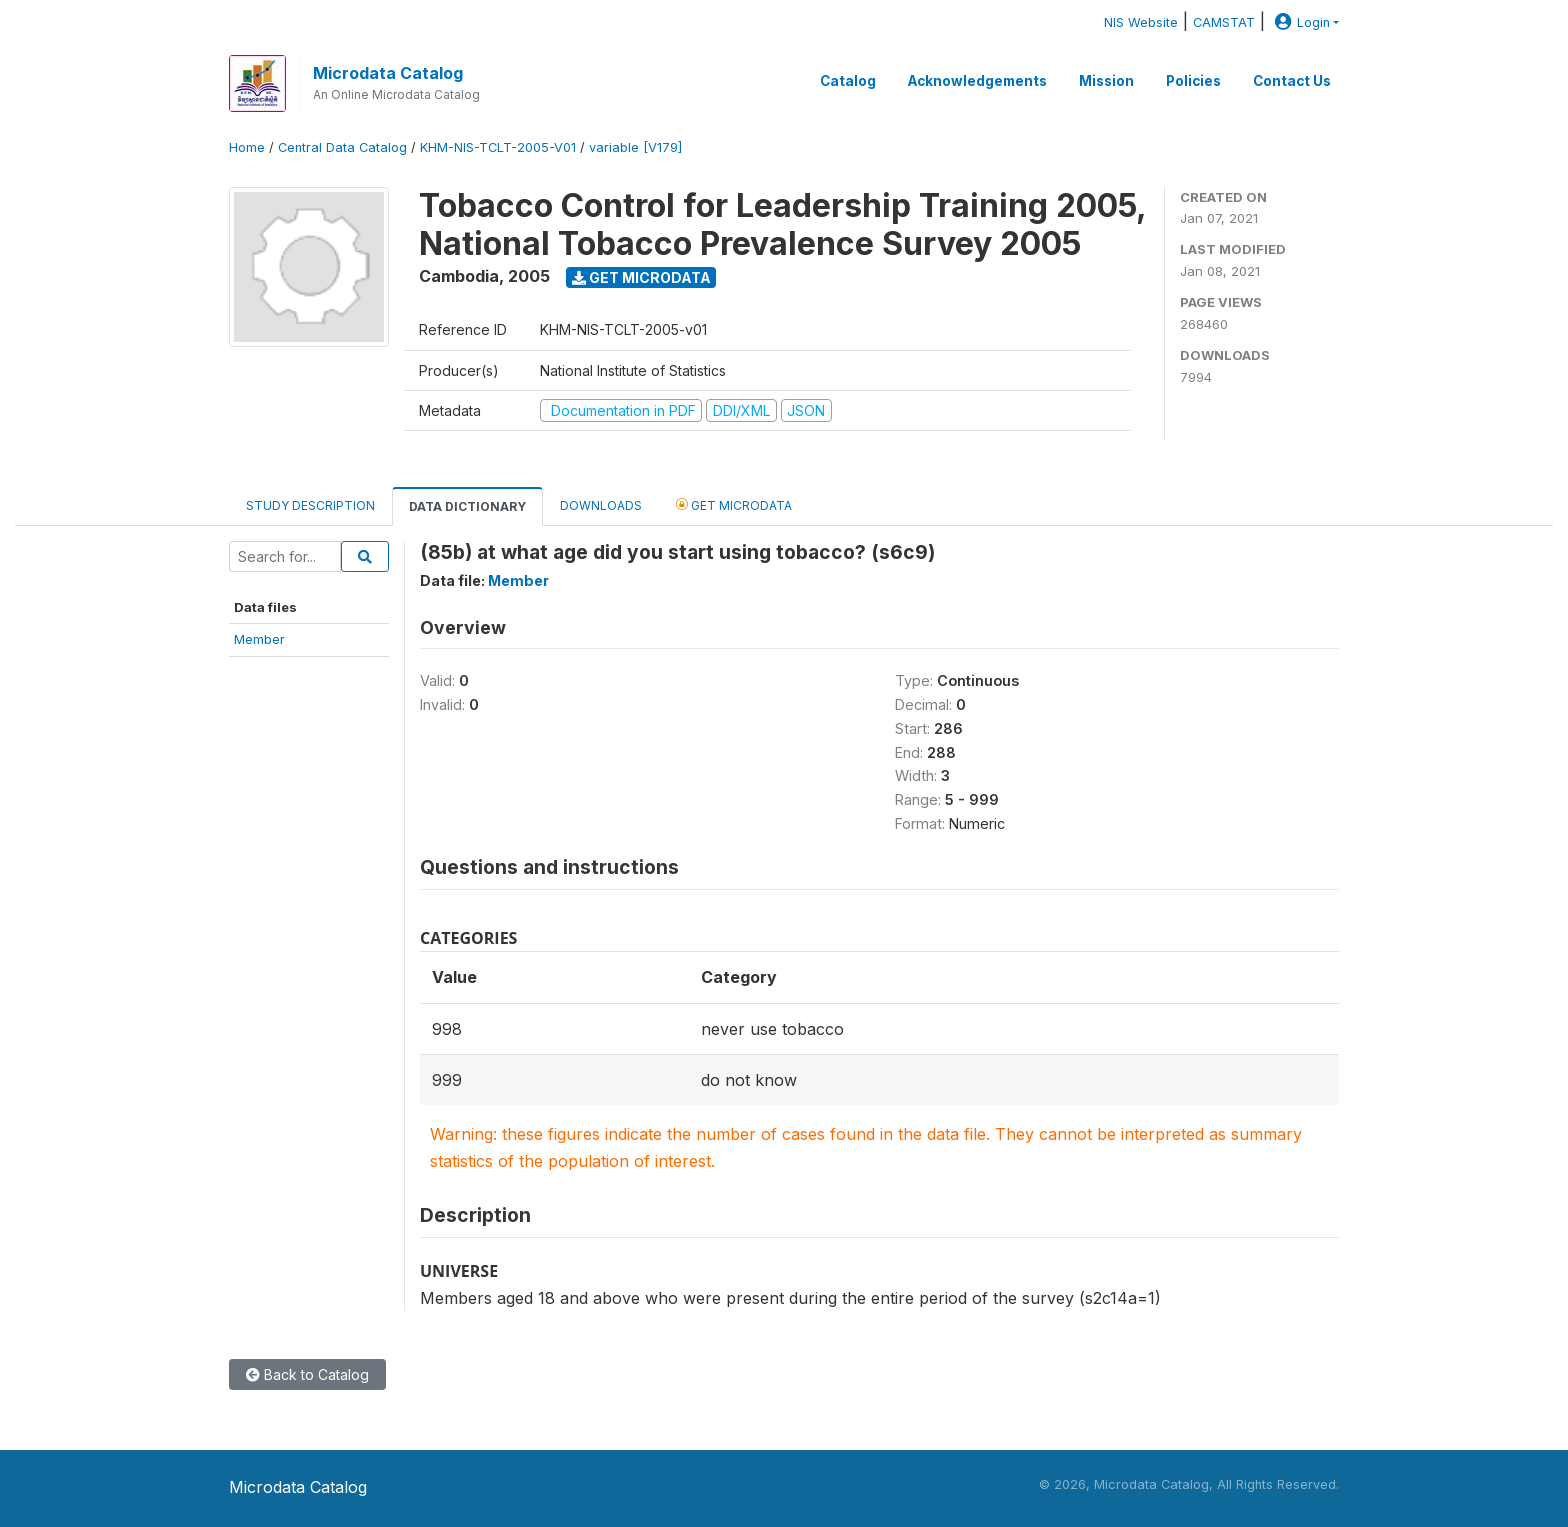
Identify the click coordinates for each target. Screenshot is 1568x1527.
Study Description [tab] (310, 505)
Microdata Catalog (388, 73)
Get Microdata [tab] (734, 504)
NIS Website (1141, 22)
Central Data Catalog (342, 147)
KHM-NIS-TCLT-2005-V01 (498, 147)
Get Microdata (641, 277)
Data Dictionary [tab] (467, 506)
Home (247, 147)
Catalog (848, 81)
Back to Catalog (307, 1374)
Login (1300, 22)
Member (259, 639)
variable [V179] (635, 147)
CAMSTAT (1224, 22)
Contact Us (1292, 81)
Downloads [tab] (601, 505)
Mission (1106, 81)
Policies (1193, 81)
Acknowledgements (977, 81)
